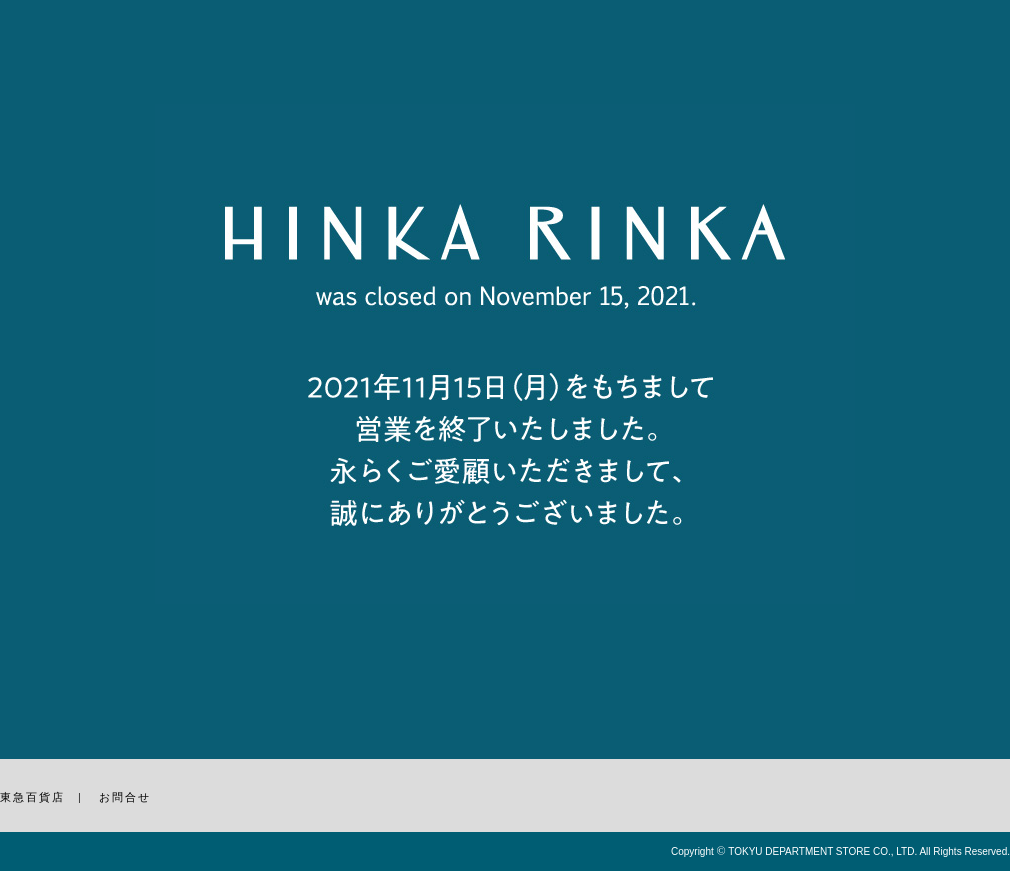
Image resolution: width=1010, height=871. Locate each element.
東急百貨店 (32, 797)
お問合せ (125, 797)
